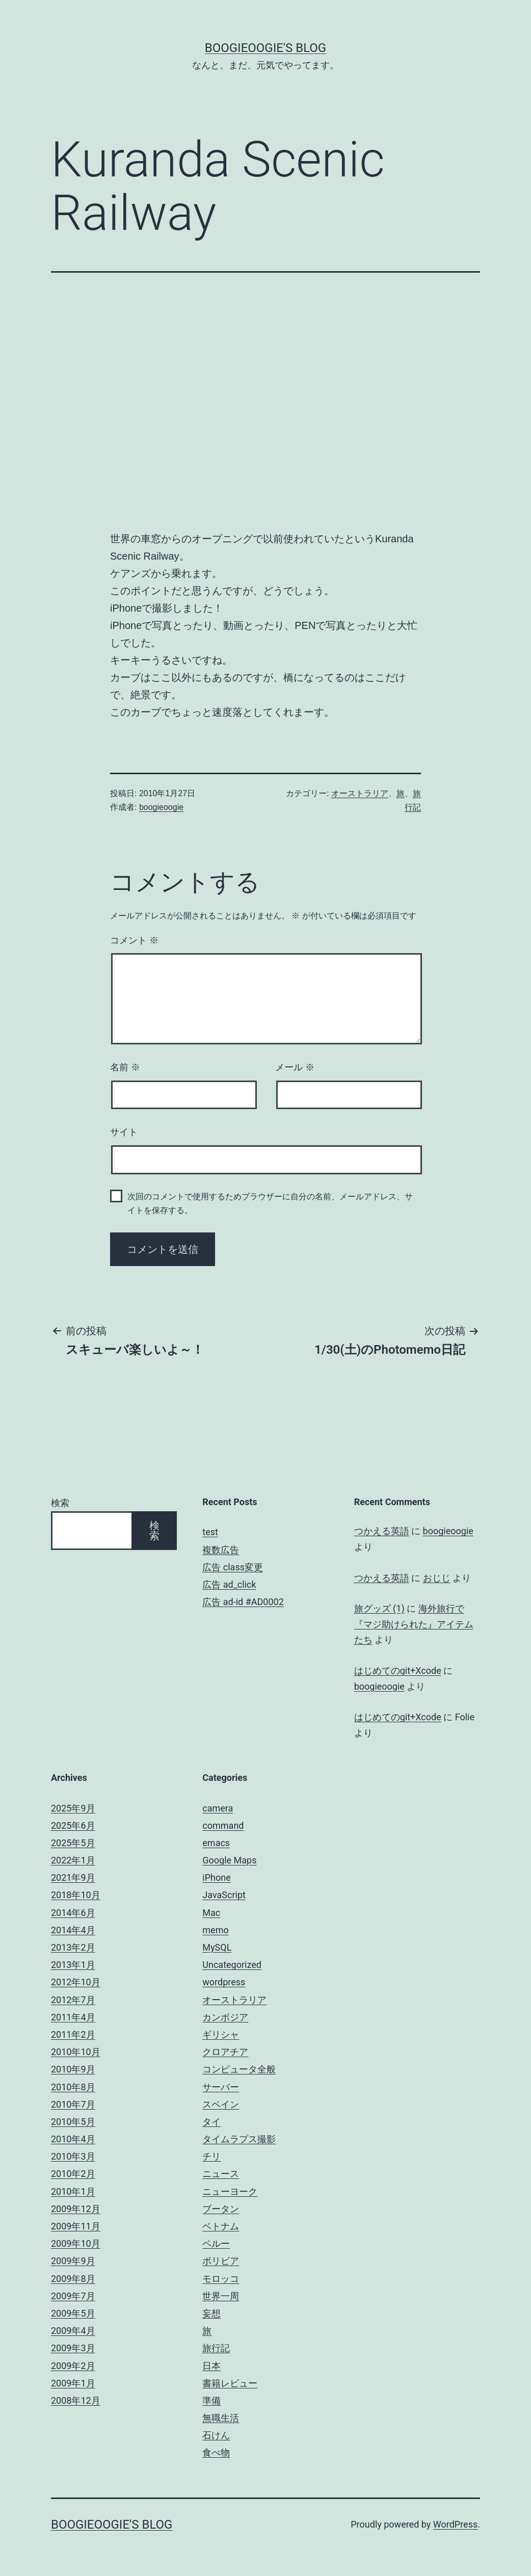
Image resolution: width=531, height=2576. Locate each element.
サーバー (220, 2087)
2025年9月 (73, 1808)
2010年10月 (75, 2051)
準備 (211, 2400)
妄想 (211, 2313)
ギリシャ (220, 2034)
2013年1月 (73, 1964)
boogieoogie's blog (265, 48)
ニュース (220, 2173)
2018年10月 (75, 1894)
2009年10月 (75, 2243)
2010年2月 (73, 2173)
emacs (216, 1842)
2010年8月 (73, 2087)
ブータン (220, 2208)
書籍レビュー (229, 2383)
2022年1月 (73, 1860)
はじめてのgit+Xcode (397, 1670)
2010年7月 (73, 2104)
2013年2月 (73, 1947)
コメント (134, 940)
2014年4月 (73, 1930)
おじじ (436, 1577)
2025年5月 (73, 1842)
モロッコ (220, 2278)
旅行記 (216, 2348)
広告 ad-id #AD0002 (242, 1601)
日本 (211, 2365)
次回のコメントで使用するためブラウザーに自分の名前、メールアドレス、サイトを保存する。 (270, 1203)
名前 (125, 1067)
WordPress (455, 2524)
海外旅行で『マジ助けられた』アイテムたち (413, 1624)
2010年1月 (73, 2191)
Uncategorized (231, 1964)
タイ (211, 2121)
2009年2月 (73, 2365)
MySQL (216, 1947)
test (210, 1532)
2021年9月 (73, 1877)
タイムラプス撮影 (239, 2139)
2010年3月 (73, 2156)
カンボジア (225, 2017)
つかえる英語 (381, 1531)
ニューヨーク (229, 2191)
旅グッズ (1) (379, 1608)
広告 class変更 (232, 1567)
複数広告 (220, 1549)
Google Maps (229, 1860)
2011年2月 (73, 2034)
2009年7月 (73, 2296)
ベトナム (220, 2226)
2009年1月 (73, 2383)
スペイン (220, 2104)
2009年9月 (73, 2260)
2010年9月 (73, 2069)
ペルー (216, 2243)
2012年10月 (75, 1982)
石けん (216, 2435)
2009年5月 (73, 2313)
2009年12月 (75, 2208)
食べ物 (216, 2452)
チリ (211, 2156)
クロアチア (225, 2051)
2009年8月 (73, 2278)
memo (215, 1930)
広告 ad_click (229, 1584)
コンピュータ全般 (239, 2069)
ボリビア (220, 2260)
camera (217, 1808)
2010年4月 (73, 2139)
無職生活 (220, 2417)
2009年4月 (73, 2330)
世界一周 (220, 2296)
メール (294, 1067)
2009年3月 (73, 2348)
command (223, 1825)
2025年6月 (73, 1825)
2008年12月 (75, 2400)
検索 (60, 1502)
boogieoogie (161, 807)
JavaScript (224, 1894)
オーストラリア (359, 793)
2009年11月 (75, 2226)
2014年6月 (73, 1912)
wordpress (223, 1982)
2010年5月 (73, 2121)
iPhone (216, 1877)
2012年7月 (73, 1999)
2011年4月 (73, 2017)
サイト (124, 1132)
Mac (211, 1912)
